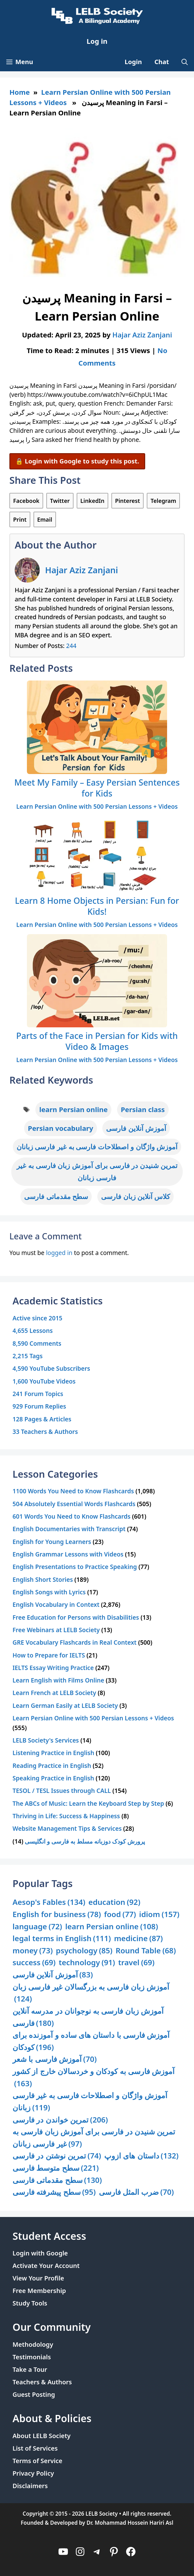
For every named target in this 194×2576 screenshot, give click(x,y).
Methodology (33, 2344)
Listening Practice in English (53, 1753)
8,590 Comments (37, 1343)
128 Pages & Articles (42, 1419)
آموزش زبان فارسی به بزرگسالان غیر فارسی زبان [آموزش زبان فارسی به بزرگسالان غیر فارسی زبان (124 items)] (91, 1993)
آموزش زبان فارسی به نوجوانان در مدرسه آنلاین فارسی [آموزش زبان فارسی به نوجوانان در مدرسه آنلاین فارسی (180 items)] (88, 2017)
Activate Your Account (46, 2265)
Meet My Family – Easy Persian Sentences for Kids (97, 788)
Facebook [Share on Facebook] (26, 500)
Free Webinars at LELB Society (56, 1630)
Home (19, 92)
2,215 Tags (28, 1356)
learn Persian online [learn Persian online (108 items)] (111, 1927)
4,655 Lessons (33, 1330)
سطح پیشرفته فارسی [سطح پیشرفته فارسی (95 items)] (54, 2192)
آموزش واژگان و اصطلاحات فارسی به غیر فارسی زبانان (97, 1146)
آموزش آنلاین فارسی (136, 1128)
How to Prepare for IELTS (49, 1655)
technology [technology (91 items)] (87, 1962)
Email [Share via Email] (44, 519)
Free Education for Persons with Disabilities (76, 1617)
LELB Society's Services (46, 1740)
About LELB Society (42, 2436)
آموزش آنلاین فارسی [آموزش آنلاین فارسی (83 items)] (53, 1975)
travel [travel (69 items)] (136, 1962)
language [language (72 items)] (37, 1927)
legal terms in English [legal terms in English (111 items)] (62, 1938)
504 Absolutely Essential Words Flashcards (74, 1504)
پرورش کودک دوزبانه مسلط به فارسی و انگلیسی (85, 1841)
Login (133, 62)
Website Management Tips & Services (67, 1828)
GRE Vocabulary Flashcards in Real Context (74, 1642)
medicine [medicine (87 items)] (138, 1938)
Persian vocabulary (60, 1128)
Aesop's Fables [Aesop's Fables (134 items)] (49, 1902)
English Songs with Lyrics (49, 1592)
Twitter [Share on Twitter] (60, 500)
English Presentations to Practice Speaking (75, 1566)
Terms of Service (37, 2461)
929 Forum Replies (39, 1406)
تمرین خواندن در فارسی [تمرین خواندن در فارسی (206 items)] (60, 2120)
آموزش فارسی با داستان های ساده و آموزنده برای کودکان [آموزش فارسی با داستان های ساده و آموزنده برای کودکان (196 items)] (91, 2041)
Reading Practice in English (52, 1765)
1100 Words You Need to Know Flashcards (73, 1491)
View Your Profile (38, 2278)
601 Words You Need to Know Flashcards (71, 1516)
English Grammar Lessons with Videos (68, 1554)
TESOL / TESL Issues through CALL (62, 1790)
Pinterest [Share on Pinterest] (127, 500)
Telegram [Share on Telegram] (163, 500)
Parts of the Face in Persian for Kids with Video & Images (97, 1041)
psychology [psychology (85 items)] (84, 1951)
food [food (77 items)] (120, 1914)
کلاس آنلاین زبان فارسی (135, 1196)
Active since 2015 (37, 1318)
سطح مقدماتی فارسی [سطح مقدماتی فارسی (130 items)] (57, 2180)
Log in (97, 41)
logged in (59, 1252)
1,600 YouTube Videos (44, 1381)
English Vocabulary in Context (56, 1604)
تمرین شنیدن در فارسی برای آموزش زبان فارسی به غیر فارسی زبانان (97, 1171)
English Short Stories (43, 1579)
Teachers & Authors (42, 2382)
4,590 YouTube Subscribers (51, 1368)
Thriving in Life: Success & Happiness (66, 1816)
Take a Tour (30, 2369)
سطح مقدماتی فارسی (56, 1196)
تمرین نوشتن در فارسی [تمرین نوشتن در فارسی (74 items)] (57, 2156)
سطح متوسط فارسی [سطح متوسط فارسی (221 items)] (56, 2168)
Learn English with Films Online (58, 1680)
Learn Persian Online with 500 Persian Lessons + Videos (97, 806)
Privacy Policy (33, 2473)
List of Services (35, 2448)
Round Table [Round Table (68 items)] (145, 1951)
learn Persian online (73, 1109)
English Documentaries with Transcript (69, 1529)
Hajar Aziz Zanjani (81, 570)
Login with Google (40, 2253)
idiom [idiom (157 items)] (159, 1914)
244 (71, 645)
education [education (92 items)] (114, 1902)
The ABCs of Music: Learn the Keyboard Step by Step (88, 1803)
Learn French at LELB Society (54, 1692)
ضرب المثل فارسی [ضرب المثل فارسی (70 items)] (136, 2192)
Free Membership (39, 2290)
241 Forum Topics (38, 1393)
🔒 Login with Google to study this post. (77, 461)
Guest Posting (34, 2394)
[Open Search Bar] (184, 62)
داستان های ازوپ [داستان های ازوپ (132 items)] (141, 2156)
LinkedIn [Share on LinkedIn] (92, 500)
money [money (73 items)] (33, 1951)
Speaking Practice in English (53, 1778)
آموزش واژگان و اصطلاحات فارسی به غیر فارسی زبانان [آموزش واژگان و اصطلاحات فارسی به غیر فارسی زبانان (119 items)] (90, 2101)
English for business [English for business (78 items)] (57, 1914)
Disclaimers (30, 2486)
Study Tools (30, 2303)
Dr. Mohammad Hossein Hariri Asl (130, 2522)
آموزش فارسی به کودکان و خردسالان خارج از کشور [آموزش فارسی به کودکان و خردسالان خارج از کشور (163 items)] (94, 2077)
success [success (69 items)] (34, 1962)
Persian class (143, 1109)
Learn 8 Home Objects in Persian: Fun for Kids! (97, 906)
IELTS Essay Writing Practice (53, 1667)
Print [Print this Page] (20, 519)
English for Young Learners (52, 1541)
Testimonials (32, 2357)
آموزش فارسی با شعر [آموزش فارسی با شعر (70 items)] (55, 2059)
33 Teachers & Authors (45, 1431)
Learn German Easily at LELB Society (65, 1705)
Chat (162, 62)
